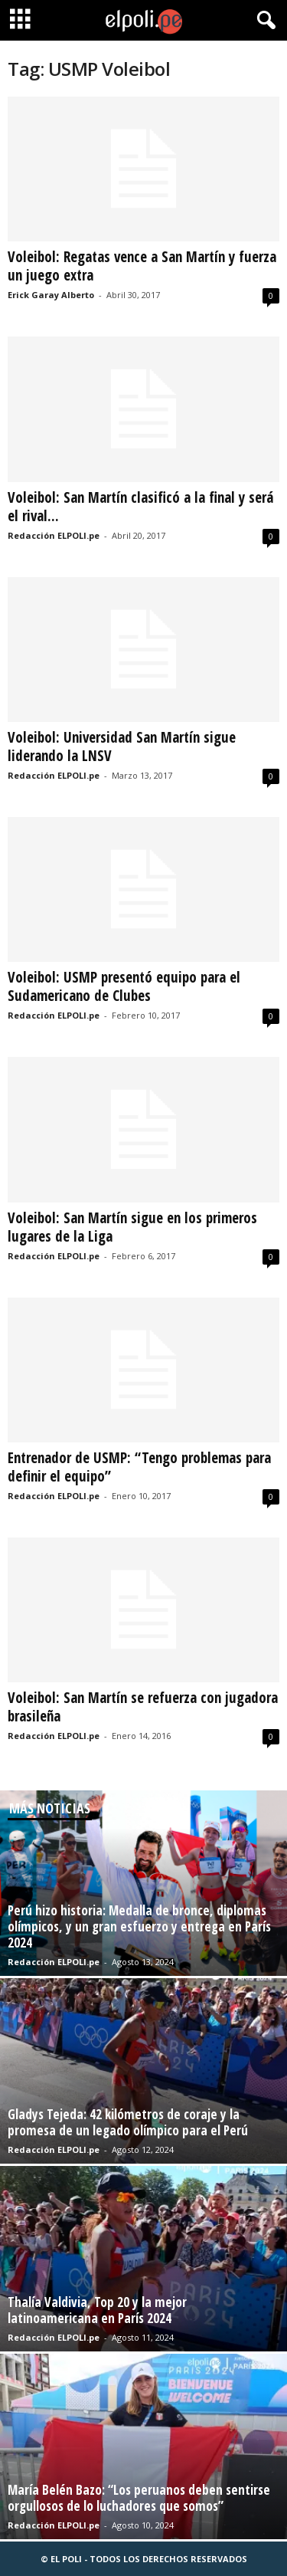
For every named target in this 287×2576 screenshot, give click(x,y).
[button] (263, 21)
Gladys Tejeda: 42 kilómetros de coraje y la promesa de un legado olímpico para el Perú (128, 2122)
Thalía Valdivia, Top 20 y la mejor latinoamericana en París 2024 (97, 2310)
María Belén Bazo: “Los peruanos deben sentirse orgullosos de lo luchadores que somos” (139, 2498)
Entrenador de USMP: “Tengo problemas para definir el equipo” (139, 1467)
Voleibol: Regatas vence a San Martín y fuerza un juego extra (142, 266)
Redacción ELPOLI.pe (53, 535)
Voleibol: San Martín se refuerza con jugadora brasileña (143, 1707)
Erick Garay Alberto (51, 294)
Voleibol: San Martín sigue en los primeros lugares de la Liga (132, 1227)
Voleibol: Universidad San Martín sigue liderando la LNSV (122, 746)
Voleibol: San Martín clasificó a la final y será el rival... (140, 506)
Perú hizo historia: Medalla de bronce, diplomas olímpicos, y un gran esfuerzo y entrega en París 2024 (139, 1926)
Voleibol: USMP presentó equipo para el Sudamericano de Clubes (124, 986)
